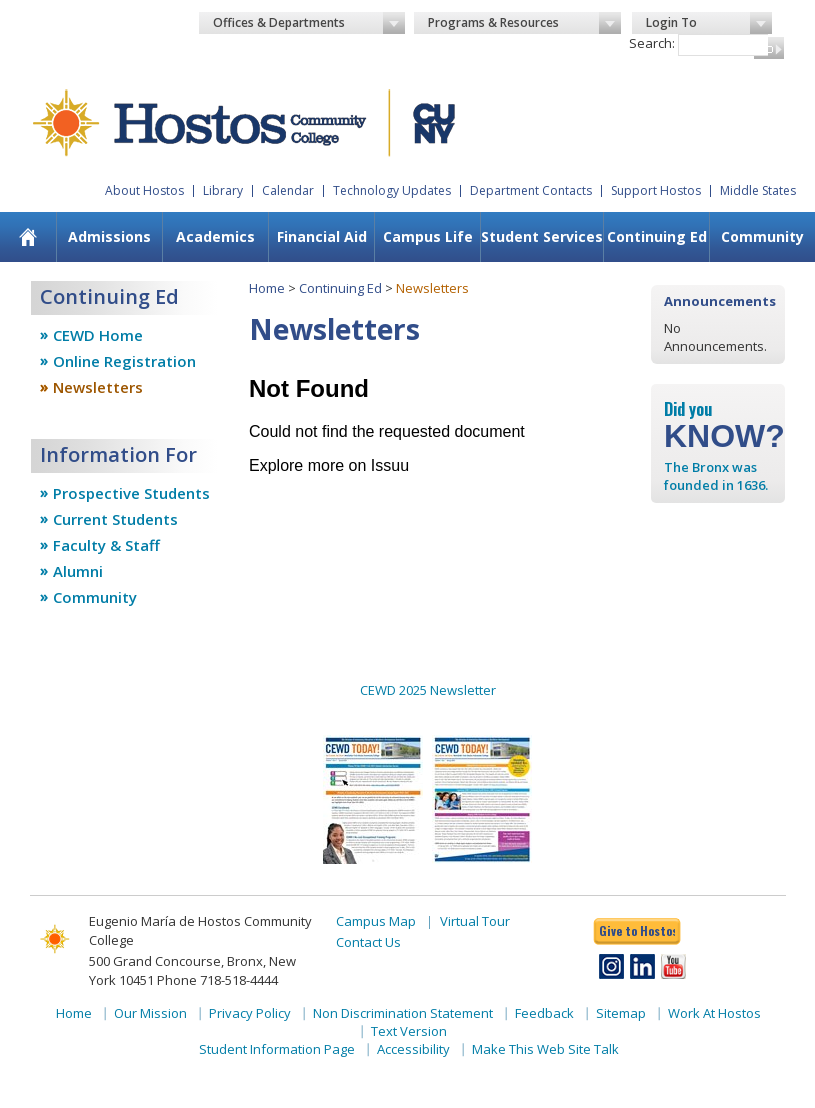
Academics (215, 236)
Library (223, 190)
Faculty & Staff (106, 545)
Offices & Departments (309, 23)
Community (762, 236)
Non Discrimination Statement (403, 1013)
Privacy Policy (250, 1013)
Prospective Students (131, 493)
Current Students (115, 519)
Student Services (542, 236)
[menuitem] (28, 237)
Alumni (78, 571)
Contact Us (368, 942)
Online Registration (124, 361)
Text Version (409, 1031)
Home (267, 288)
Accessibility (413, 1049)
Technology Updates (392, 190)
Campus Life (428, 236)
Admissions (109, 236)
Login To (709, 23)
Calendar (288, 190)
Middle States (758, 190)
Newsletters (98, 387)
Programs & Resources (524, 23)
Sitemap (621, 1013)
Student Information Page (277, 1049)
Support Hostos (656, 190)
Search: (652, 43)
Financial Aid (322, 236)
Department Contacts (531, 190)
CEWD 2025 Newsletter (428, 690)
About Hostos (144, 190)
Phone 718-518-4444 (217, 980)
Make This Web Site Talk (545, 1049)
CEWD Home (98, 335)
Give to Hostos (637, 930)
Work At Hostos (714, 1013)
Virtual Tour (475, 921)
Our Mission (150, 1013)
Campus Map (376, 921)
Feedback (544, 1013)
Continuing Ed (657, 236)
